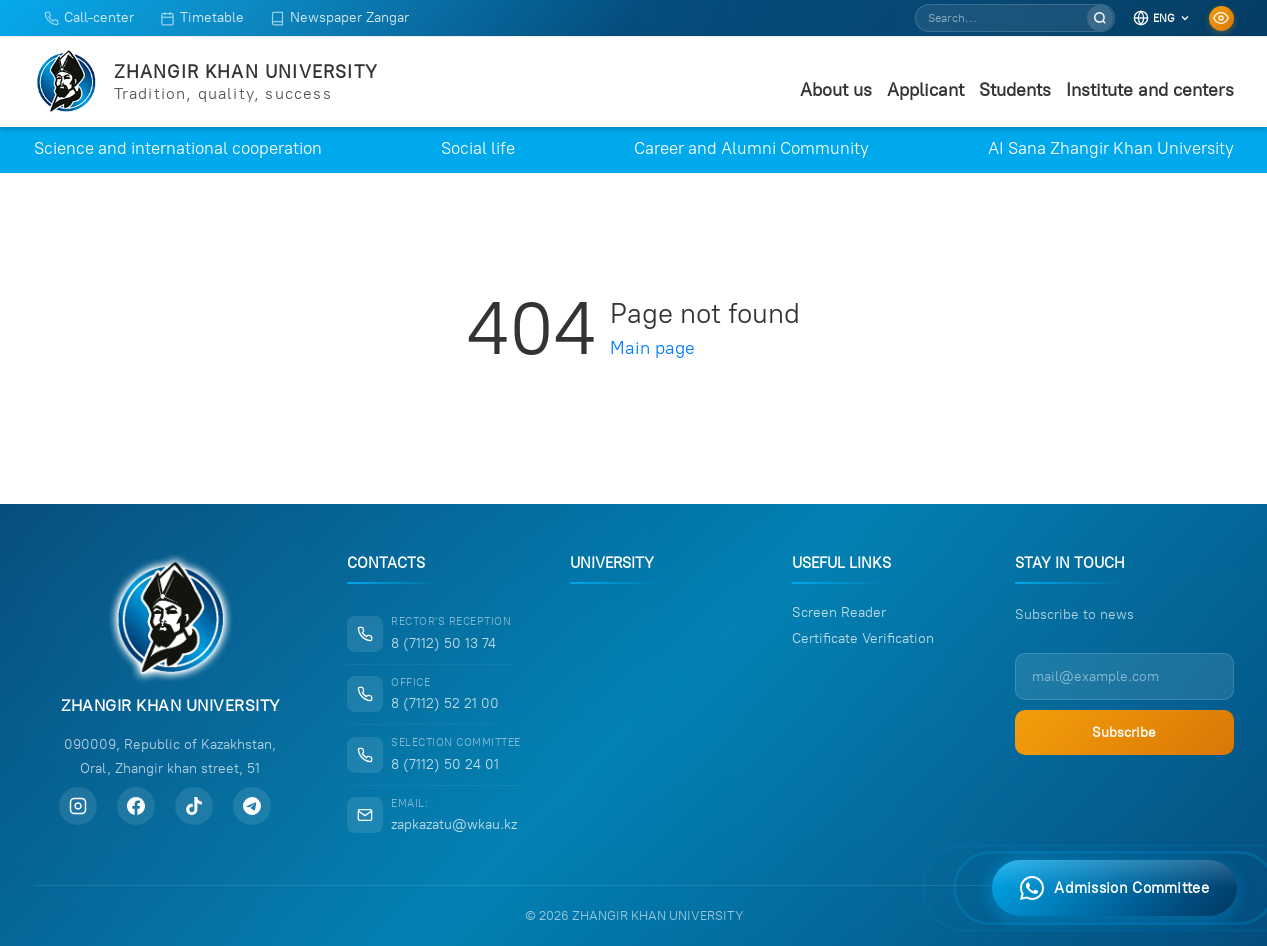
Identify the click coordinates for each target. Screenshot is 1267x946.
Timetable (202, 17)
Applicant (925, 90)
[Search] (1100, 18)
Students (1015, 90)
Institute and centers (1150, 90)
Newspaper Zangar (339, 17)
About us (836, 90)
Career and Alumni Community (751, 148)
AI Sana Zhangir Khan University (1111, 148)
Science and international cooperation (178, 148)
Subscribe (1124, 732)
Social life (478, 148)
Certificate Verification (863, 639)
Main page (652, 348)
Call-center (89, 17)
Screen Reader (839, 613)
